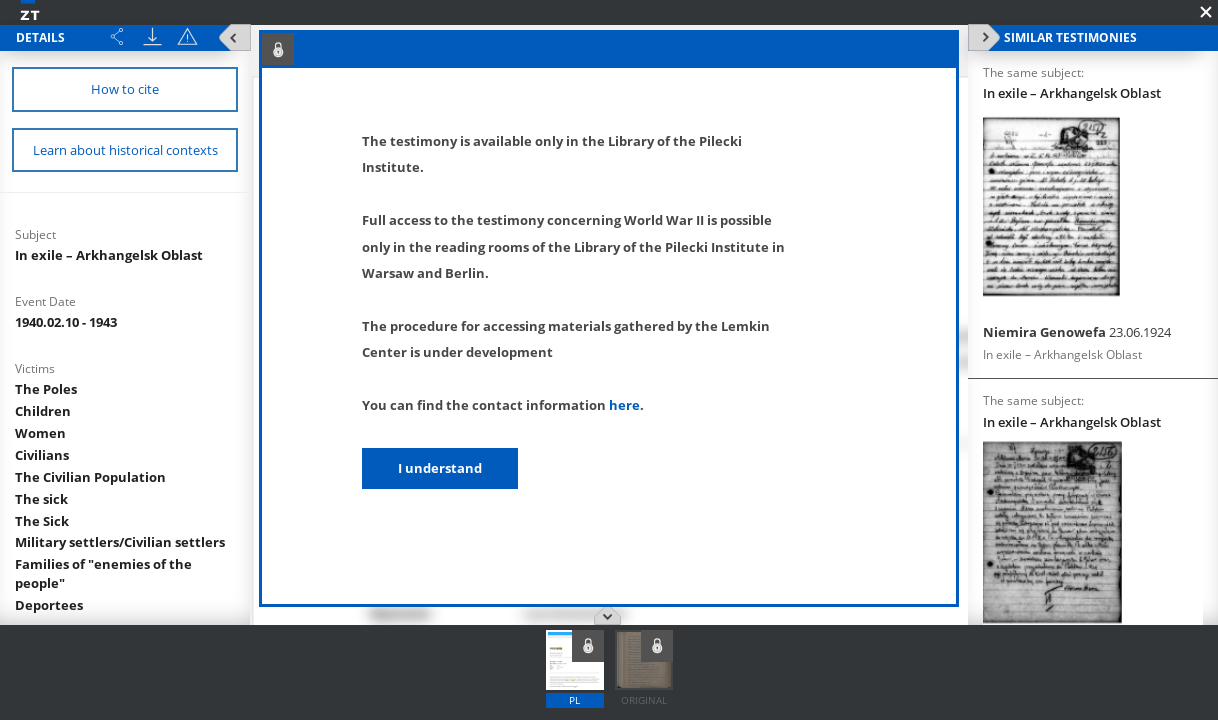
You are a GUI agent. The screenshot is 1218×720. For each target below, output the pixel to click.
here (624, 405)
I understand (440, 468)
